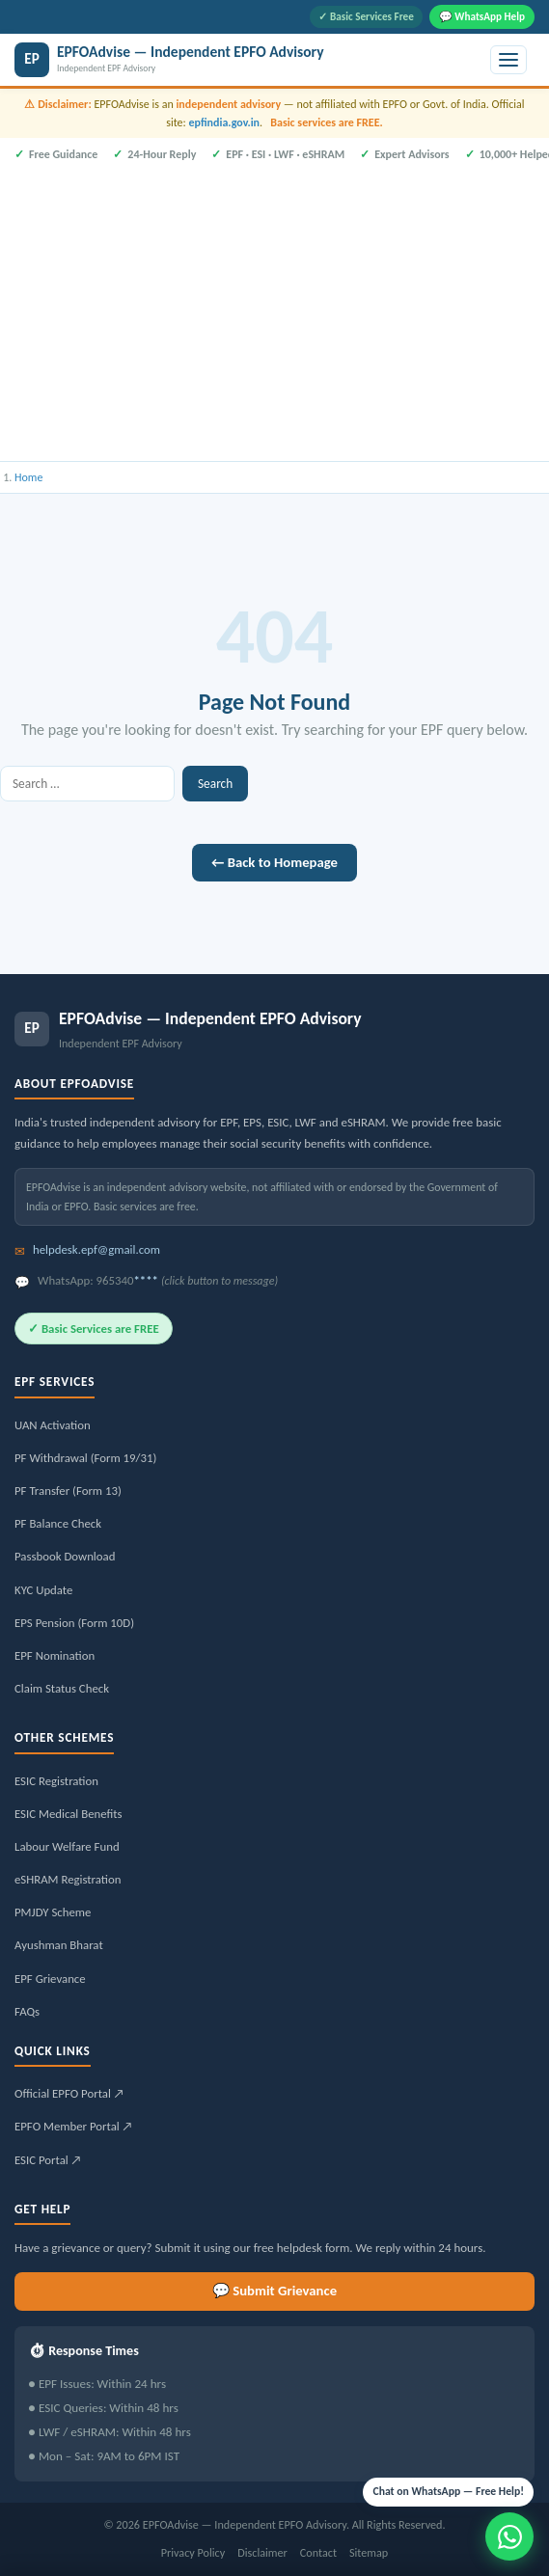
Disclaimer (262, 2552)
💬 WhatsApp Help (482, 16)
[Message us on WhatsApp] (509, 2536)
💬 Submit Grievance (274, 2290)
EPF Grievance (50, 1978)
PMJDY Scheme (52, 1912)
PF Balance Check (57, 1523)
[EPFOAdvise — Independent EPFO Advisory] (248, 59)
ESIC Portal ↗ (48, 2160)
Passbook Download (64, 1556)
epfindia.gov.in (224, 122)
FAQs (27, 2011)
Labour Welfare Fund (67, 1846)
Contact (318, 2552)
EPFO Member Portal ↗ (73, 2126)
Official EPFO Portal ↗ (69, 2093)
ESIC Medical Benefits (68, 1813)
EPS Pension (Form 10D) (74, 1622)
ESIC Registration (56, 1781)
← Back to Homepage (274, 862)
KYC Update (43, 1590)
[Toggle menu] (508, 59)
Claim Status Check (61, 1688)
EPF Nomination (54, 1655)
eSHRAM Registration (67, 1879)
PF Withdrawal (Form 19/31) (85, 1458)
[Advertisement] (274, 310)
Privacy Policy (193, 2552)
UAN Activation (52, 1425)
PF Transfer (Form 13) (68, 1490)
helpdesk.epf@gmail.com (96, 1249)
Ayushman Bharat (58, 1945)
